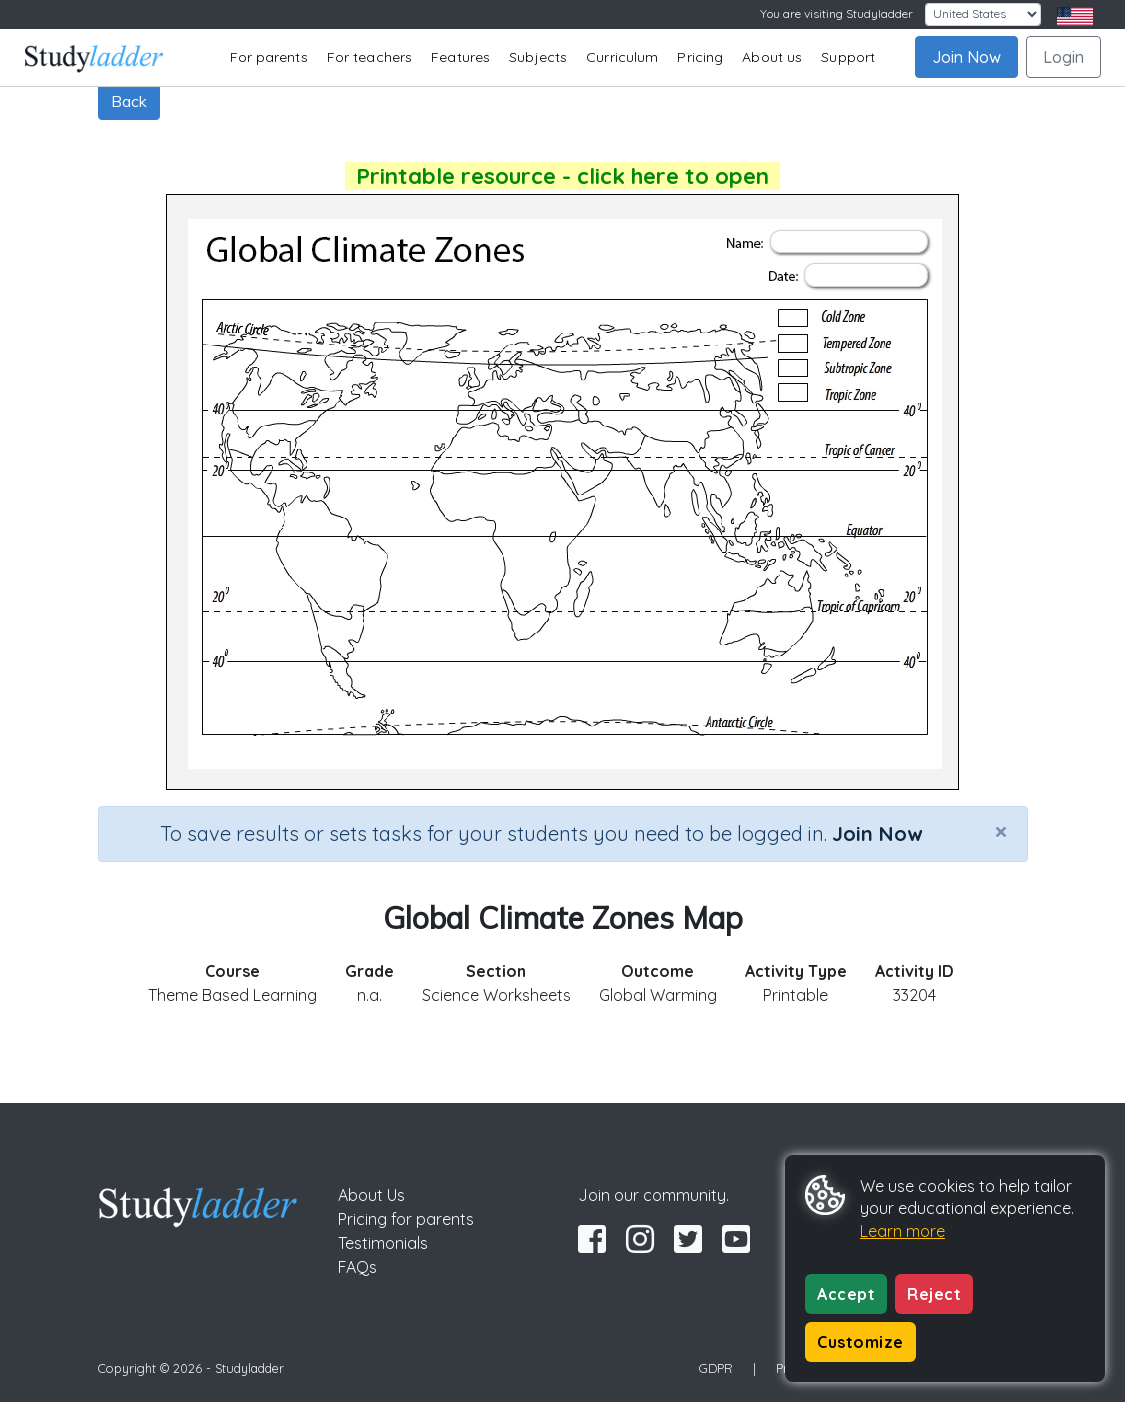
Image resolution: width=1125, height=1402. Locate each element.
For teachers (369, 57)
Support (848, 57)
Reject (934, 1294)
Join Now (966, 57)
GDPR (716, 1368)
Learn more (902, 1231)
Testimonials (383, 1243)
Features (460, 57)
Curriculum (622, 57)
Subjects (538, 57)
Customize (860, 1342)
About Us (371, 1195)
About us (772, 57)
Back (129, 101)
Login (1063, 57)
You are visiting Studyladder (836, 13)
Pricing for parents (406, 1219)
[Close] (1001, 831)
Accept (846, 1294)
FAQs (357, 1267)
